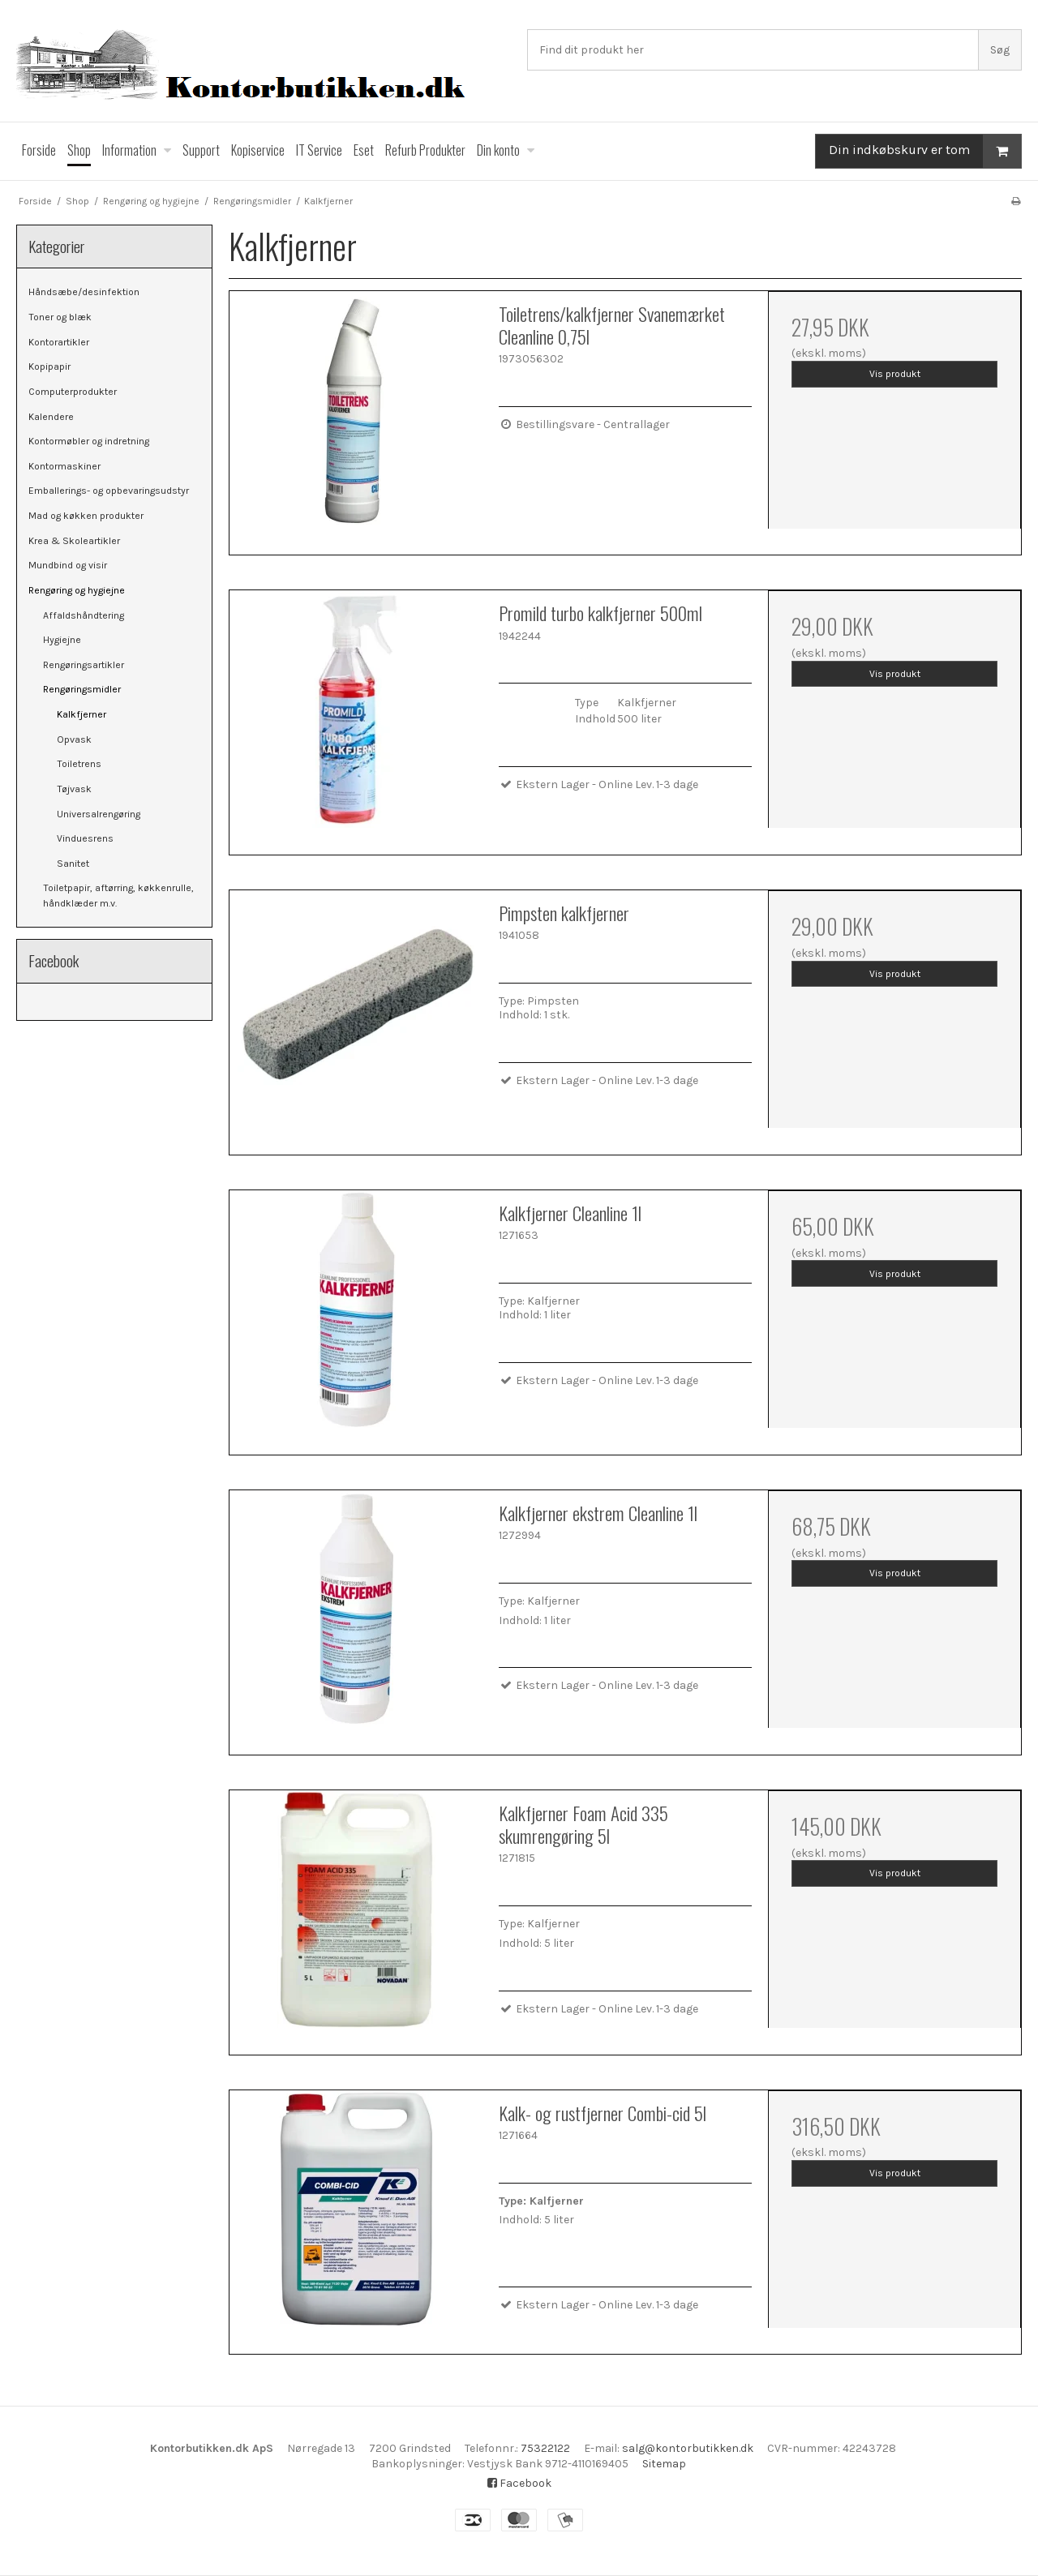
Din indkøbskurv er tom (925, 151)
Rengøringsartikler (83, 665)
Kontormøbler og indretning (88, 441)
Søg (1000, 50)
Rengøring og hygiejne (76, 590)
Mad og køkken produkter (86, 515)
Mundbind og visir (67, 565)
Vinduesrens (85, 838)
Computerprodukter (72, 391)
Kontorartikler (58, 342)
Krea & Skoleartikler (74, 540)
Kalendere (51, 416)
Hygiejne (62, 639)
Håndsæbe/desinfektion (83, 292)
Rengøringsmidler (82, 689)
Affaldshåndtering (83, 615)
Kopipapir (49, 366)
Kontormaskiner (64, 466)
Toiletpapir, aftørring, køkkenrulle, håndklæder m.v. (118, 895)
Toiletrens (79, 763)
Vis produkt (894, 373)
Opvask (74, 739)
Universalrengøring (98, 814)
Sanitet (73, 863)
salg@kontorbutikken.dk (687, 2448)
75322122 (545, 2448)
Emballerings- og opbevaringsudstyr (108, 490)
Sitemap (664, 2464)
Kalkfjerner (81, 714)
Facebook (519, 2483)
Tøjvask (74, 789)
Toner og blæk (60, 317)
